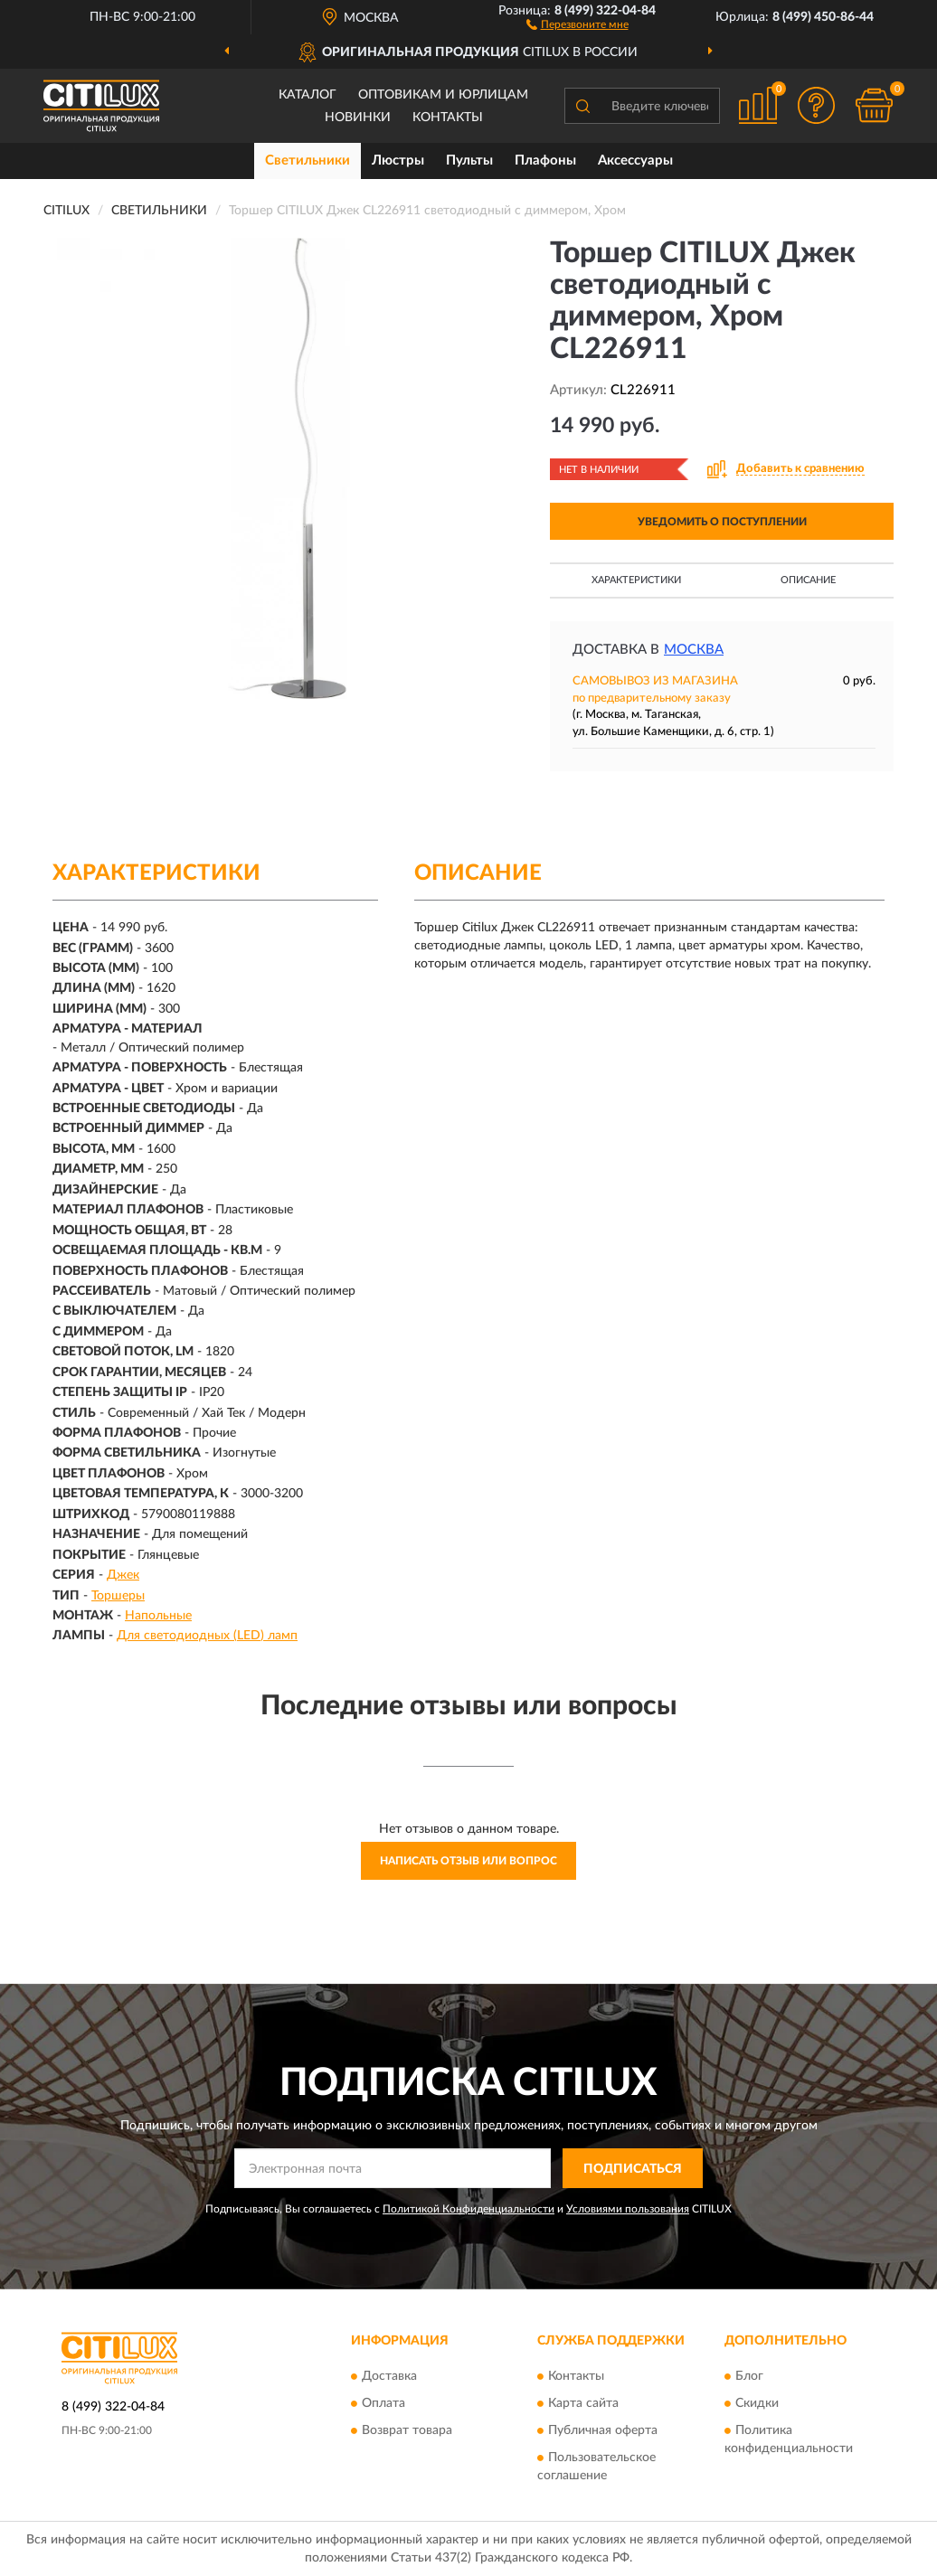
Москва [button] (694, 649)
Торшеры (118, 1596)
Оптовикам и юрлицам (443, 95)
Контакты (447, 117)
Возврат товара (407, 2430)
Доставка (389, 2376)
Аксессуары (635, 160)
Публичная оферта (603, 2430)
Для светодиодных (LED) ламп (207, 1635)
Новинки (358, 117)
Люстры (398, 160)
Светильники (307, 160)
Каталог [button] (307, 95)
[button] (577, 23)
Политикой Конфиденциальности (468, 2208)
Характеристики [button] (636, 580)
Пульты (469, 160)
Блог (749, 2376)
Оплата (383, 2403)
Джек (123, 1575)
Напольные (158, 1615)
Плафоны (545, 160)
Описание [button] (808, 580)
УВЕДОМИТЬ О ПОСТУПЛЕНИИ (722, 521)
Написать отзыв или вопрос (468, 1860)
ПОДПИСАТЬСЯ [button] (632, 2169)
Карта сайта (583, 2403)
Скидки (757, 2403)
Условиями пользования (627, 2208)
